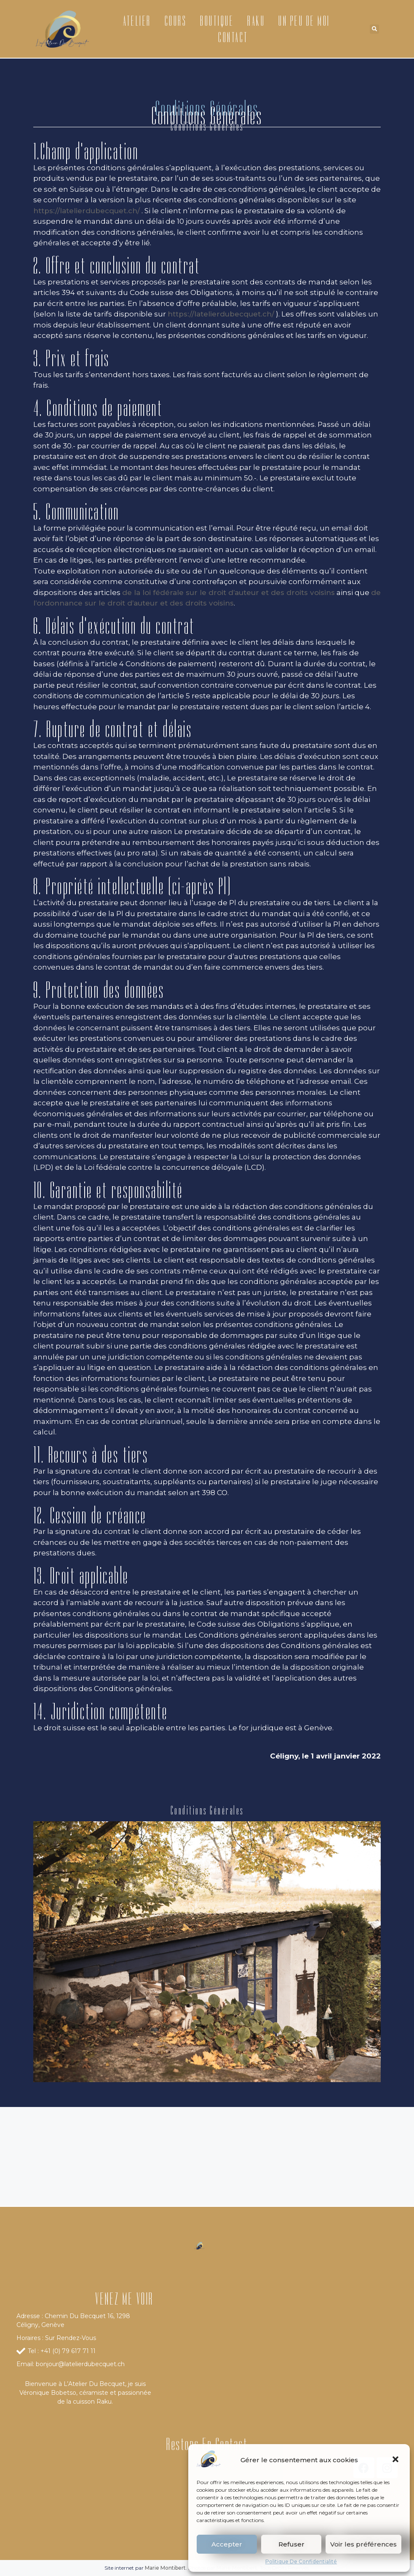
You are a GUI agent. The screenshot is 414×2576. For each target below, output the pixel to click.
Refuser (291, 2544)
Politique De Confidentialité (301, 2561)
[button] (396, 2460)
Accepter (226, 2544)
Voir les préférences (363, 2544)
